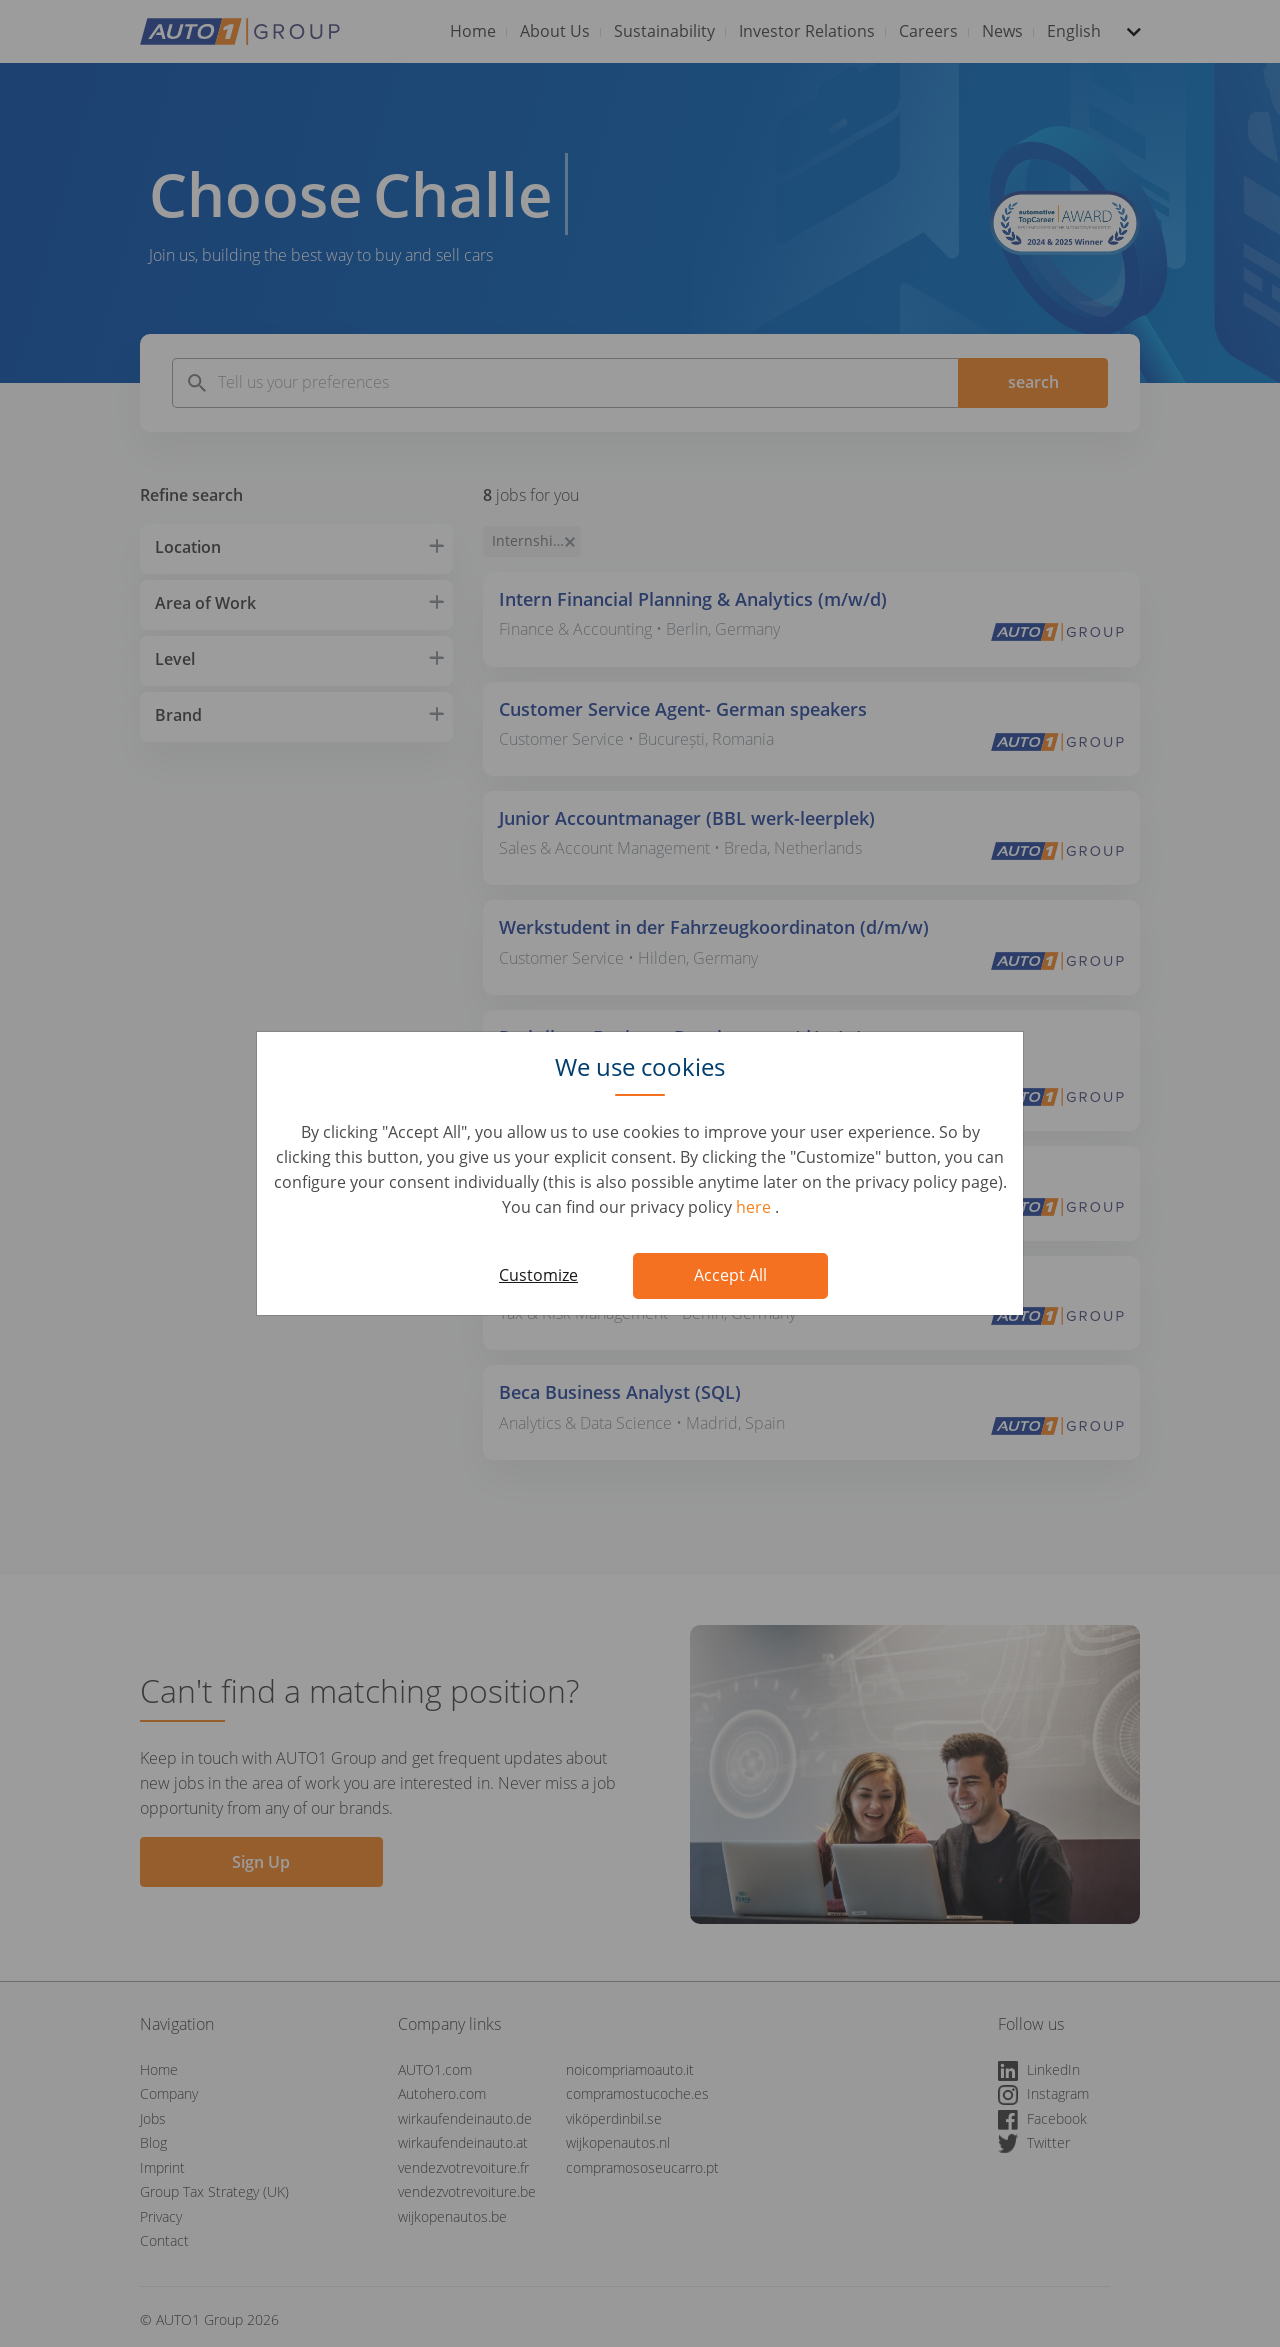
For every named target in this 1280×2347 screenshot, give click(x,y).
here (755, 1207)
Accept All (730, 1275)
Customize (538, 1275)
